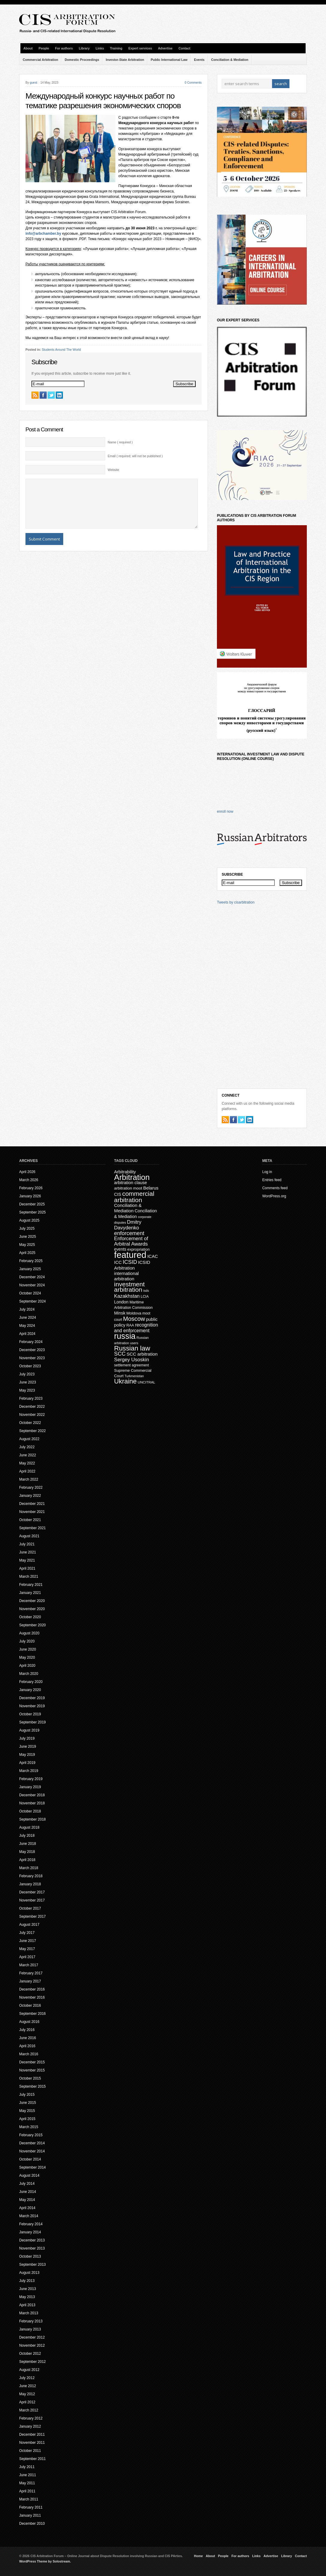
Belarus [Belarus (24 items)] (151, 1187)
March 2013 (28, 2313)
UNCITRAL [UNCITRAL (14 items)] (146, 1382)
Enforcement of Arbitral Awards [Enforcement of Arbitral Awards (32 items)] (131, 1241)
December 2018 (32, 1795)
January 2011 (30, 2515)
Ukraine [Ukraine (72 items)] (125, 1381)
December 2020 (32, 1601)
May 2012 (27, 2394)
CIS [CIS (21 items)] (117, 1194)
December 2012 (32, 2337)
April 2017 (27, 1957)
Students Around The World (61, 349)
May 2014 (27, 2200)
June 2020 (27, 1649)
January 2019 (30, 1787)
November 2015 (32, 2070)
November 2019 (32, 1706)
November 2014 (32, 2151)
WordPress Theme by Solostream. (45, 2561)
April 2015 (27, 2119)
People (44, 48)
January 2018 (30, 1884)
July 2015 (26, 2094)
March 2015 (28, 2127)
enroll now (225, 811)
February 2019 (31, 1779)
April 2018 (27, 1860)
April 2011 (27, 2491)
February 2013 (31, 2321)
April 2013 (27, 2305)
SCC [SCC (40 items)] (120, 1354)
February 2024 (31, 1342)
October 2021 (30, 1520)
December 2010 (32, 2523)
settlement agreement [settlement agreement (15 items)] (131, 1365)
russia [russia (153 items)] (124, 1336)
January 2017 (30, 1981)
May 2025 (27, 1245)
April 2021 (27, 1568)
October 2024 (30, 1293)
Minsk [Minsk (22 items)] (120, 1313)
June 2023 (27, 1382)
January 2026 (30, 1196)
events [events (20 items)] (120, 1249)
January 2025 (30, 1269)
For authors (64, 48)
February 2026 (31, 1188)
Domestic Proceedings (82, 59)
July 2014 (26, 2183)
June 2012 (27, 2386)
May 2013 (27, 2297)
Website (113, 470)
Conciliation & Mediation (229, 59)
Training (116, 48)
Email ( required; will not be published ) (135, 456)
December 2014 (32, 2143)
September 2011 (32, 2459)
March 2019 (28, 1771)
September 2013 (32, 2264)
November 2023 (32, 1358)
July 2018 (26, 1835)
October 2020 (30, 1617)
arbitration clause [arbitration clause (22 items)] (130, 1182)
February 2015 (31, 2135)
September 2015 (32, 2086)
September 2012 (32, 2362)
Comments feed (275, 1188)
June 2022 (27, 1455)
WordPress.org (274, 1196)
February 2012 (31, 2418)
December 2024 (32, 1277)
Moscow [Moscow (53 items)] (134, 1318)
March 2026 (28, 1180)
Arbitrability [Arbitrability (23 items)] (125, 1171)
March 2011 (28, 2499)
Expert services (140, 48)
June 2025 (27, 1236)
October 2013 (30, 2256)
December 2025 (32, 1204)
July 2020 (26, 1641)
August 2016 (29, 2022)
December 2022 (32, 1406)
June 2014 (27, 2192)
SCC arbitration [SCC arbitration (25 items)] (141, 1353)
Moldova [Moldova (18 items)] (133, 1313)
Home (198, 2556)
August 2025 (29, 1220)
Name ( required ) (120, 442)
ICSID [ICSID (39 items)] (130, 1262)
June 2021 (27, 1552)
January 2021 (30, 1593)
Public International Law (169, 59)
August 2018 (29, 1827)
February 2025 (31, 1261)
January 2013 (30, 2329)
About (28, 48)
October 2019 (30, 1714)
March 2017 (28, 1965)
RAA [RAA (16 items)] (130, 1325)
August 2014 (29, 2175)
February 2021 (31, 1585)
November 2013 (32, 2248)
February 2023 (31, 1398)
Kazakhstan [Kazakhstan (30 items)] (127, 1296)
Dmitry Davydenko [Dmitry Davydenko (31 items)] (127, 1225)
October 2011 (30, 2451)
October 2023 (30, 1366)
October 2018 (30, 1811)
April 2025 (27, 1253)
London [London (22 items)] (121, 1302)
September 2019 (32, 1722)
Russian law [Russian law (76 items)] (132, 1348)
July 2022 (26, 1447)
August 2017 (29, 1924)
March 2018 (28, 1868)
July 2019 (26, 1738)
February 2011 (31, 2507)
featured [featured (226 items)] (130, 1255)
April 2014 (27, 2208)
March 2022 (28, 1479)
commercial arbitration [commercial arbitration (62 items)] (134, 1196)
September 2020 (32, 1625)
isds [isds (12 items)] (146, 1290)
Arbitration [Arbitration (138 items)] (132, 1177)
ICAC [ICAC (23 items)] (152, 1256)
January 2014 (30, 2232)
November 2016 (32, 1997)
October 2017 (30, 1908)
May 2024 (27, 1326)
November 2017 (32, 1900)
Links (100, 48)
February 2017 (31, 1973)
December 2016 (32, 1989)
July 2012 (26, 2378)
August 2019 (29, 1730)
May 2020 (27, 1657)
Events (199, 59)
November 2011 (32, 2442)
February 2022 (31, 1487)
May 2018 (27, 1852)
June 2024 (27, 1317)
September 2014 (32, 2167)
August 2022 (29, 1439)
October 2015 (30, 2078)
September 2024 (32, 1301)
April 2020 (27, 1665)
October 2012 (30, 2353)
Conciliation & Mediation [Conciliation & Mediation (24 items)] (128, 1208)
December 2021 (32, 1504)
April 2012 (27, 2402)
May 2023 (27, 1390)
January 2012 (30, 2426)
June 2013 (27, 2289)
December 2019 (32, 1698)
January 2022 (30, 1495)
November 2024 (32, 1285)
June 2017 (27, 1941)
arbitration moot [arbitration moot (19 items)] (128, 1188)
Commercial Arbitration (40, 59)
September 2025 (32, 1212)
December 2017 (32, 1892)
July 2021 (26, 1544)
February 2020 (31, 1682)
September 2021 (32, 1528)
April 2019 (27, 1763)
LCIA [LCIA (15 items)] (145, 1296)
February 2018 (31, 1876)
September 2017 (32, 1916)
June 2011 (27, 2475)
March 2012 (28, 2410)
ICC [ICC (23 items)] (118, 1262)
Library (84, 48)
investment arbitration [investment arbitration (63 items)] (129, 1287)
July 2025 (26, 1228)
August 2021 (29, 1536)
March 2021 (28, 1576)
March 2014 (28, 2216)
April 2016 (27, 2046)
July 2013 (26, 2281)
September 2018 (32, 1819)
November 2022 (32, 1415)
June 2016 (27, 2038)
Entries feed (271, 1180)
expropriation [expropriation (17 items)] (138, 1249)
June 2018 (27, 1844)
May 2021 (27, 1560)
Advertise (165, 48)
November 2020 (32, 1609)
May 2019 (27, 1755)
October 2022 (30, 1423)
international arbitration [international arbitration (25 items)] (126, 1276)
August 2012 (29, 2370)
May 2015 (27, 2111)
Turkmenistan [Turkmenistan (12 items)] (134, 1376)
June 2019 (27, 1746)
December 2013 (32, 2240)
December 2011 (32, 2434)
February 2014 (31, 2224)
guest (33, 82)
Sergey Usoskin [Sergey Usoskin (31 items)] (131, 1359)
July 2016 (26, 2030)
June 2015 (27, 2103)
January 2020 (30, 1690)
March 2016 (28, 2054)
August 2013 (29, 2273)
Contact (185, 48)
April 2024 (27, 1334)
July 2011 (26, 2467)
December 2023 (32, 1350)
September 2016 (32, 2014)
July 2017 (26, 1933)
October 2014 (30, 2159)
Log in (267, 1172)
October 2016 (30, 2005)
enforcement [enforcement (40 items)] (129, 1233)
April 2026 (27, 1172)
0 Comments (193, 82)
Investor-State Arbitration (125, 59)
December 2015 (32, 2062)
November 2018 (32, 1803)
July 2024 (26, 1309)
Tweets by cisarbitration (235, 902)
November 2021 (32, 1512)
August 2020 (29, 1633)
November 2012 (32, 2345)
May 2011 (27, 2483)
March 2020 (28, 1674)
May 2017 (27, 1949)
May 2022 (27, 1463)
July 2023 (26, 1374)
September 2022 (32, 1431)
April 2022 (27, 1471)
